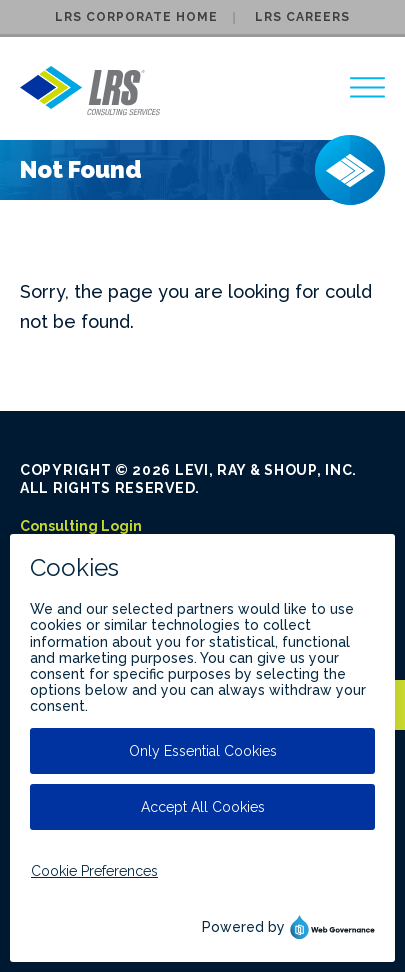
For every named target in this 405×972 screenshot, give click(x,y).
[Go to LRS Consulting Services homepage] (90, 90)
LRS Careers (302, 17)
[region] (367, 87)
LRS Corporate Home (136, 17)
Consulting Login (81, 526)
